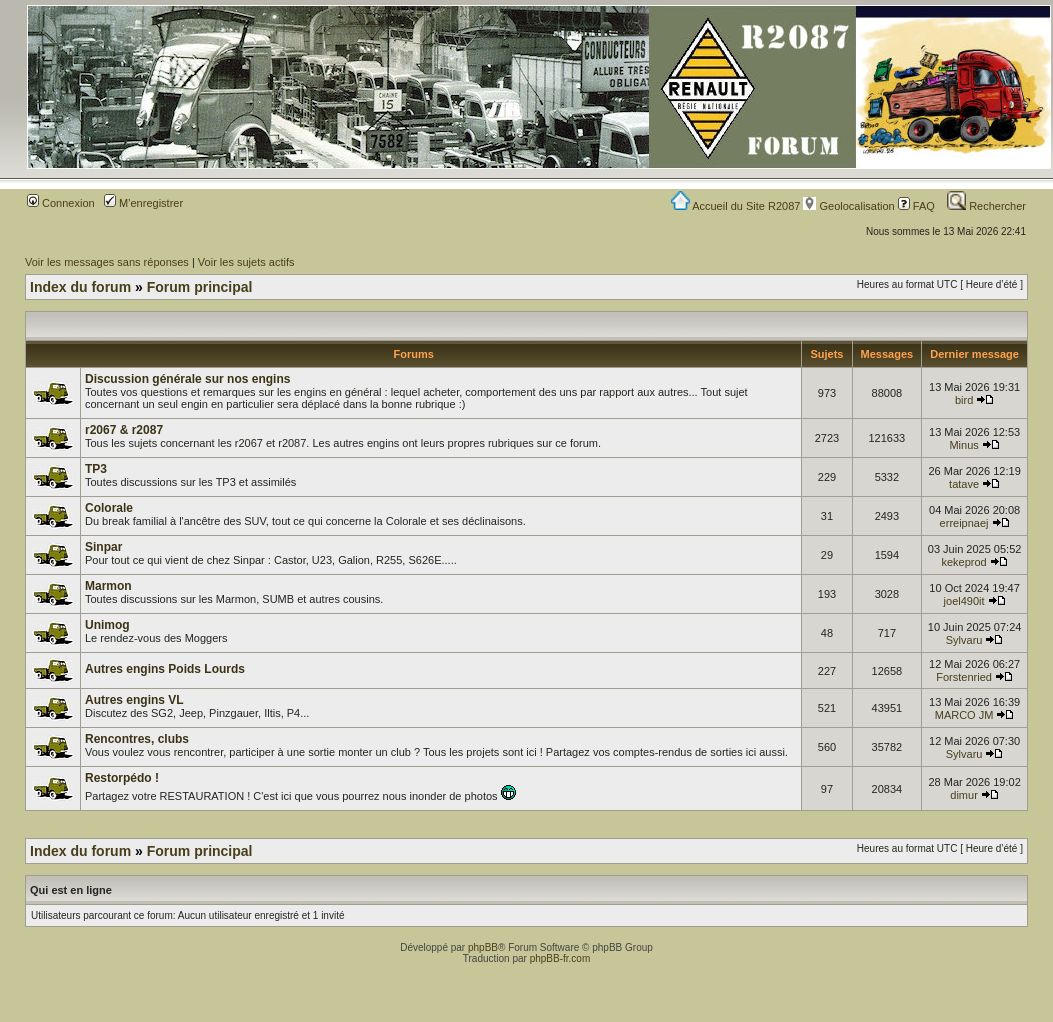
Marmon (108, 586)
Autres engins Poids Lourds (165, 669)
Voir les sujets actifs (246, 262)
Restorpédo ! (122, 778)
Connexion (61, 203)
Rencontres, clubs (137, 739)
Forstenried (964, 677)
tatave (964, 484)
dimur (964, 795)
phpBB (483, 947)
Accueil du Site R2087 (737, 206)
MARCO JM (964, 715)
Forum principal (200, 287)
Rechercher (986, 206)
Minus (963, 445)
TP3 (96, 469)
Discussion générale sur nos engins (187, 379)
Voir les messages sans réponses (107, 262)
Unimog (107, 625)
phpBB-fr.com (560, 958)
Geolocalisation (848, 206)
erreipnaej (964, 523)
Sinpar (103, 547)
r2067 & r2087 (124, 430)
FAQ (916, 206)
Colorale (109, 508)
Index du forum (80, 287)
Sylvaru (964, 640)
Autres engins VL (134, 700)
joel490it (964, 601)
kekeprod (963, 562)
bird (964, 400)
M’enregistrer (143, 203)
